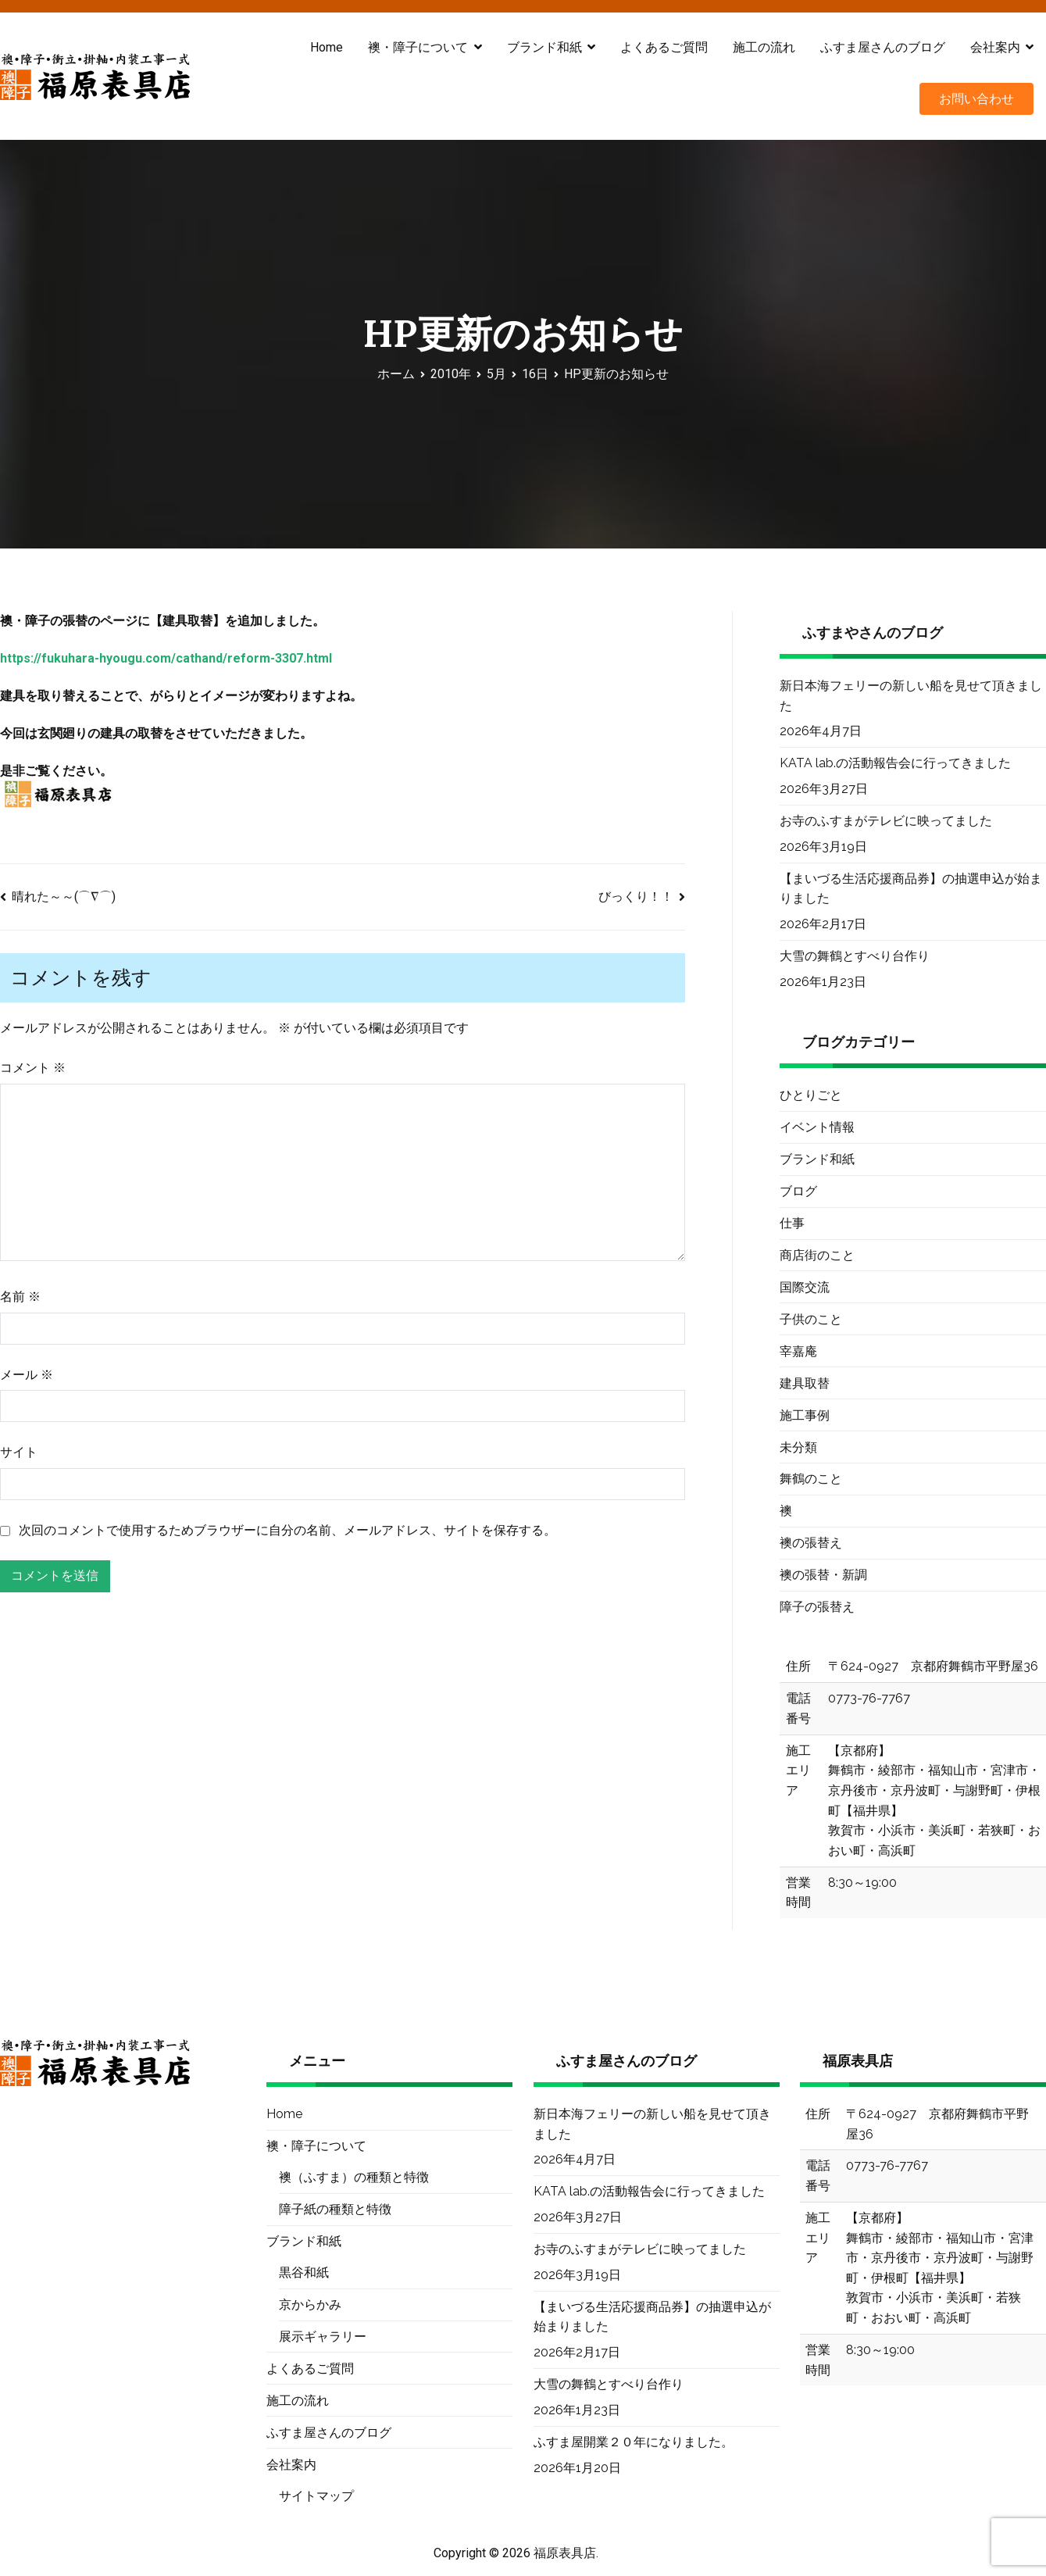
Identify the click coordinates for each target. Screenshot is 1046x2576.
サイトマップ (316, 2495)
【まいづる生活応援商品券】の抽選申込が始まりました (911, 888)
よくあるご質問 (664, 47)
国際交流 (805, 1287)
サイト (18, 1452)
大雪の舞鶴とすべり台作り (855, 956)
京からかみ (310, 2304)
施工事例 (805, 1415)
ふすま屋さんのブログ (882, 47)
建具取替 (805, 1383)
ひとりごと (811, 1095)
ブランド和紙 (544, 47)
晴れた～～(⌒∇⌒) (64, 896)
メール (26, 1374)
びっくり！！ (635, 896)
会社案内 (995, 47)
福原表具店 (565, 2553)
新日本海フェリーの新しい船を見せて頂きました (911, 695)
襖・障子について (418, 47)
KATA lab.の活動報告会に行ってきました (895, 763)
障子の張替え (817, 1606)
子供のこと (811, 1319)
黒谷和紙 (304, 2272)
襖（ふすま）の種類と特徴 (354, 2177)
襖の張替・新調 (823, 1574)
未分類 (798, 1447)
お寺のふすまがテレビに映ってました (886, 820)
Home (326, 47)
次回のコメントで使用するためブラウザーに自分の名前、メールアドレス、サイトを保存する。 (287, 1530)
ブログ (798, 1191)
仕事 (792, 1223)
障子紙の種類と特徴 (335, 2209)
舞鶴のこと (811, 1478)
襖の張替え (811, 1542)
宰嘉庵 (798, 1351)
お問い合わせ (976, 98)
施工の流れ (764, 47)
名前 (20, 1296)
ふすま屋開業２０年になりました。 (634, 2442)
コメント (33, 1067)
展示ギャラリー (322, 2336)
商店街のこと (817, 1255)
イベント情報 (817, 1127)
